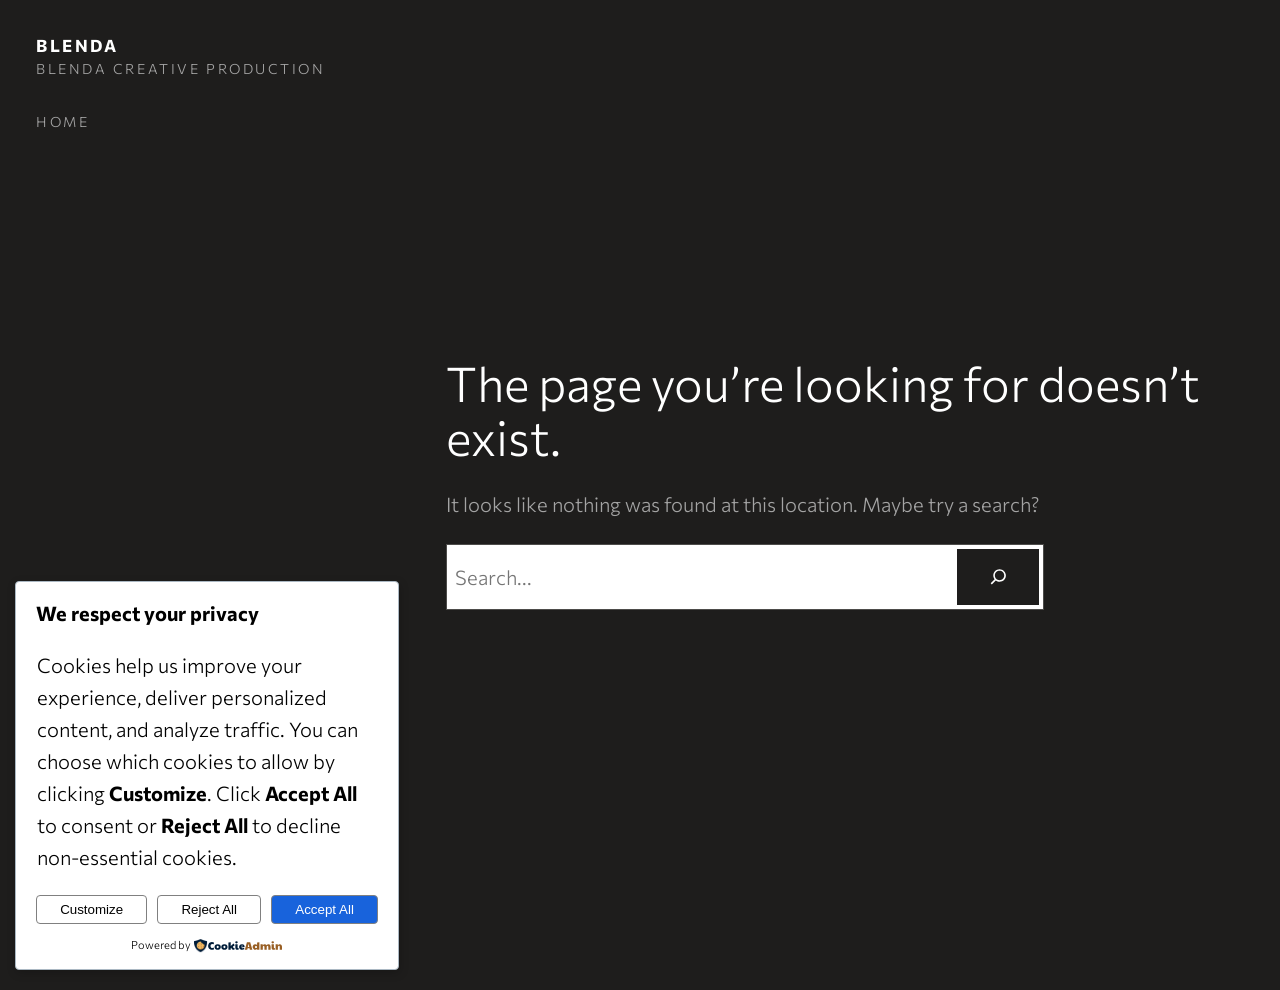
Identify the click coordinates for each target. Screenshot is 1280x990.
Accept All (324, 909)
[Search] (998, 577)
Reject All (209, 909)
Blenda (77, 45)
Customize (91, 909)
